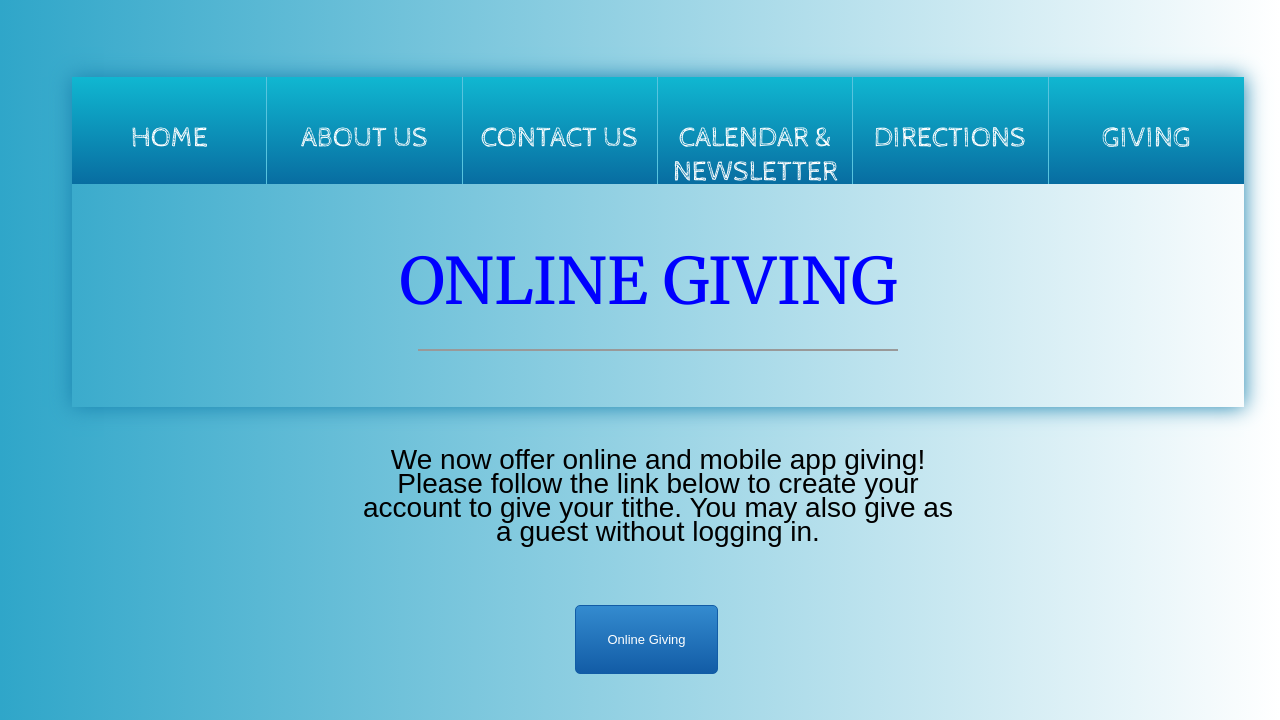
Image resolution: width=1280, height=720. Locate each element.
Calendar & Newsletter (755, 153)
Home (169, 138)
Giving (1146, 138)
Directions (950, 138)
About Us (364, 138)
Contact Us (559, 138)
